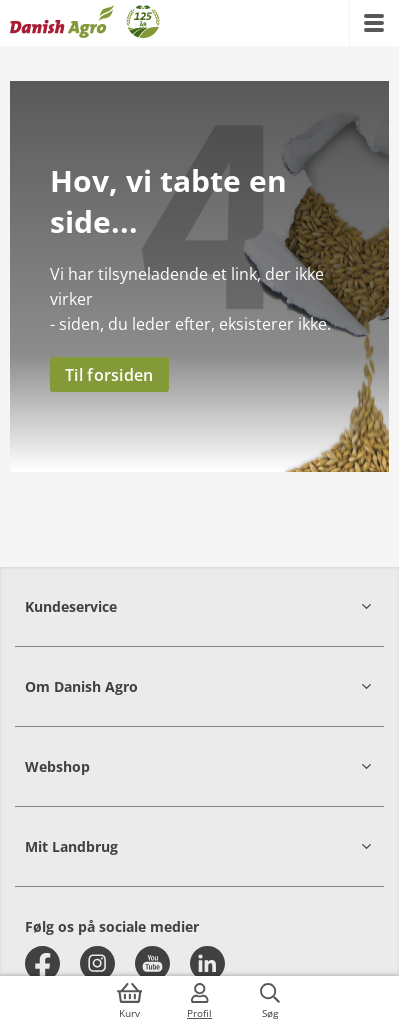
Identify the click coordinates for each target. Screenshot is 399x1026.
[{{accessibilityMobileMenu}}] (374, 23)
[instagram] (97, 963)
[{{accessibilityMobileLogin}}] (200, 1001)
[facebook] (42, 963)
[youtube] (152, 963)
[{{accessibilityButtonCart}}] (130, 1001)
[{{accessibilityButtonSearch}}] (270, 1001)
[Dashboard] (85, 23)
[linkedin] (207, 963)
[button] (199, 606)
